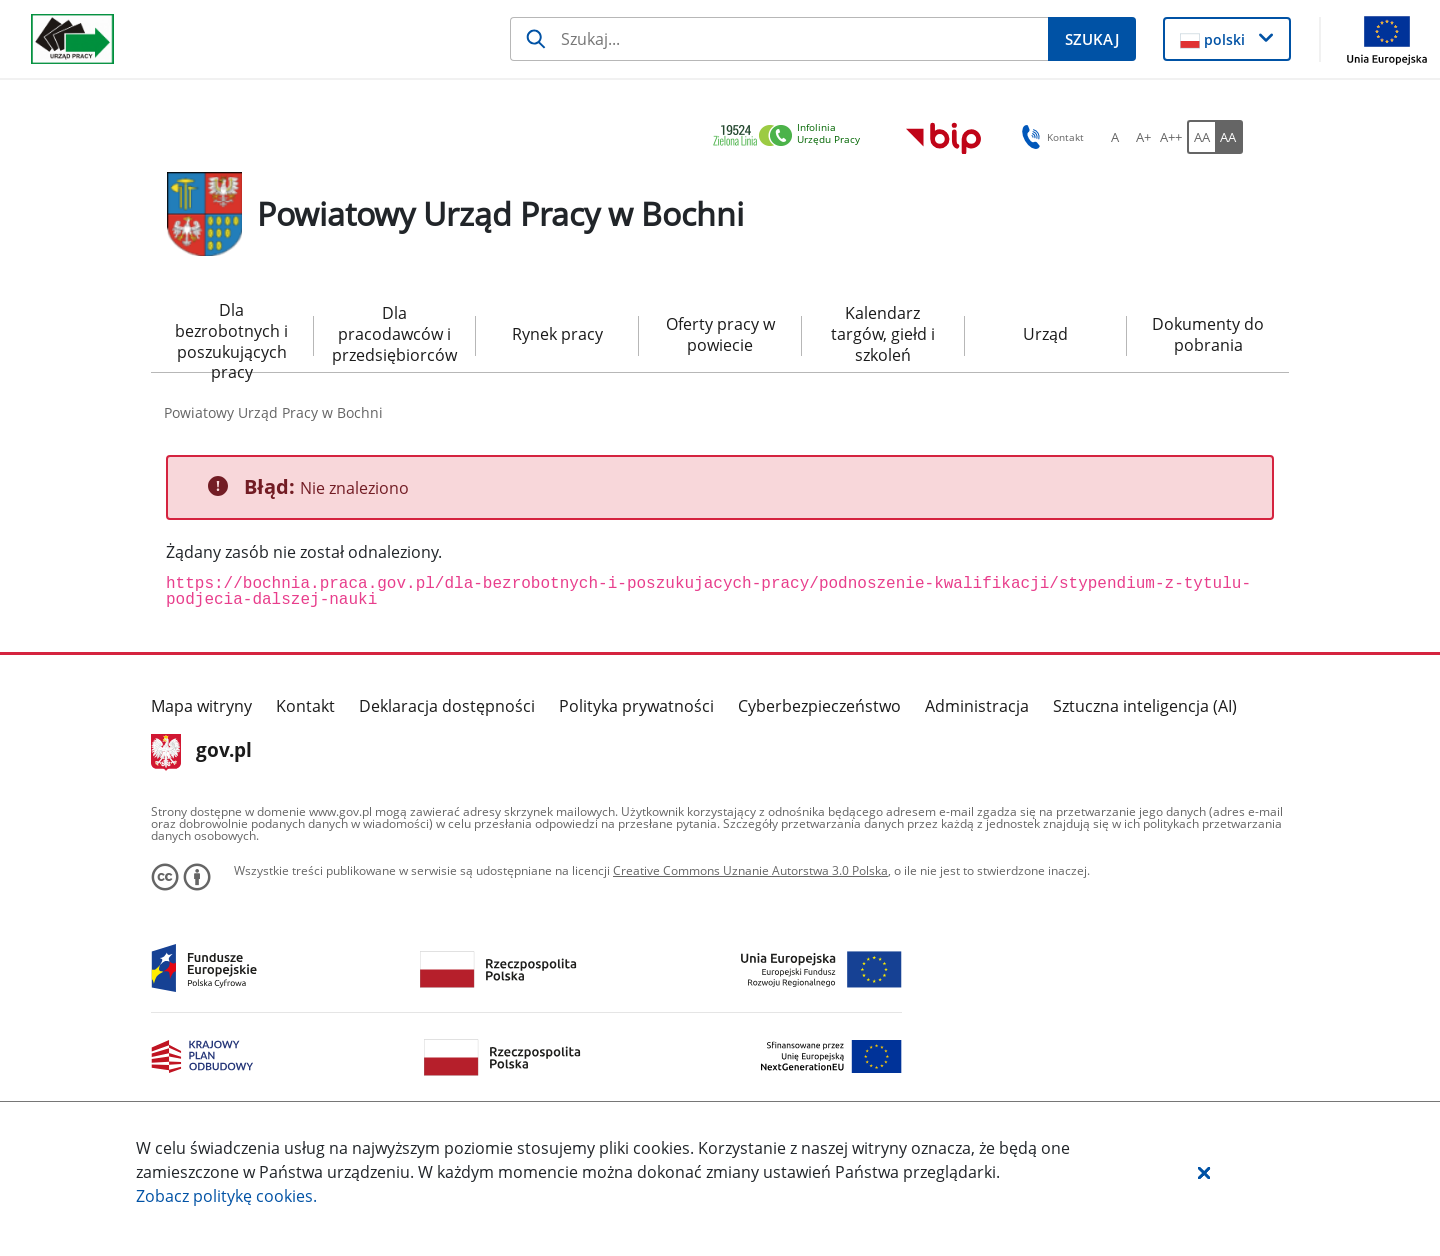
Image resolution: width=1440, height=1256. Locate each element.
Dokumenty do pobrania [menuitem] (1208, 334)
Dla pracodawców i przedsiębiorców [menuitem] (394, 334)
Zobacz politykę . (226, 1196)
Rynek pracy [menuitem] (557, 334)
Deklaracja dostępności (447, 706)
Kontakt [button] (1049, 137)
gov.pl (201, 752)
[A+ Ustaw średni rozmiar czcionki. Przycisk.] (1143, 137)
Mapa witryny (201, 706)
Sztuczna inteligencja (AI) (1145, 706)
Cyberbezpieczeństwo (819, 706)
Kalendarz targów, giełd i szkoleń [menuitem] (883, 334)
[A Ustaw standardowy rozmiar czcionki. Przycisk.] (1115, 137)
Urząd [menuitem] (1045, 334)
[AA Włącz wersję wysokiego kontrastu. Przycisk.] (1229, 137)
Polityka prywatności (636, 706)
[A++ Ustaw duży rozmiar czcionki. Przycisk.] (1171, 137)
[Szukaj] (779, 39)
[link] (792, 136)
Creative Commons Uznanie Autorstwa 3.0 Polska (750, 870)
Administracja (977, 706)
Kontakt (305, 706)
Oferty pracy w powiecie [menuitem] (720, 334)
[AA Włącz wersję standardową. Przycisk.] (1201, 137)
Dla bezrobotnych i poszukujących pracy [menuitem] (231, 336)
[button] (1204, 1172)
